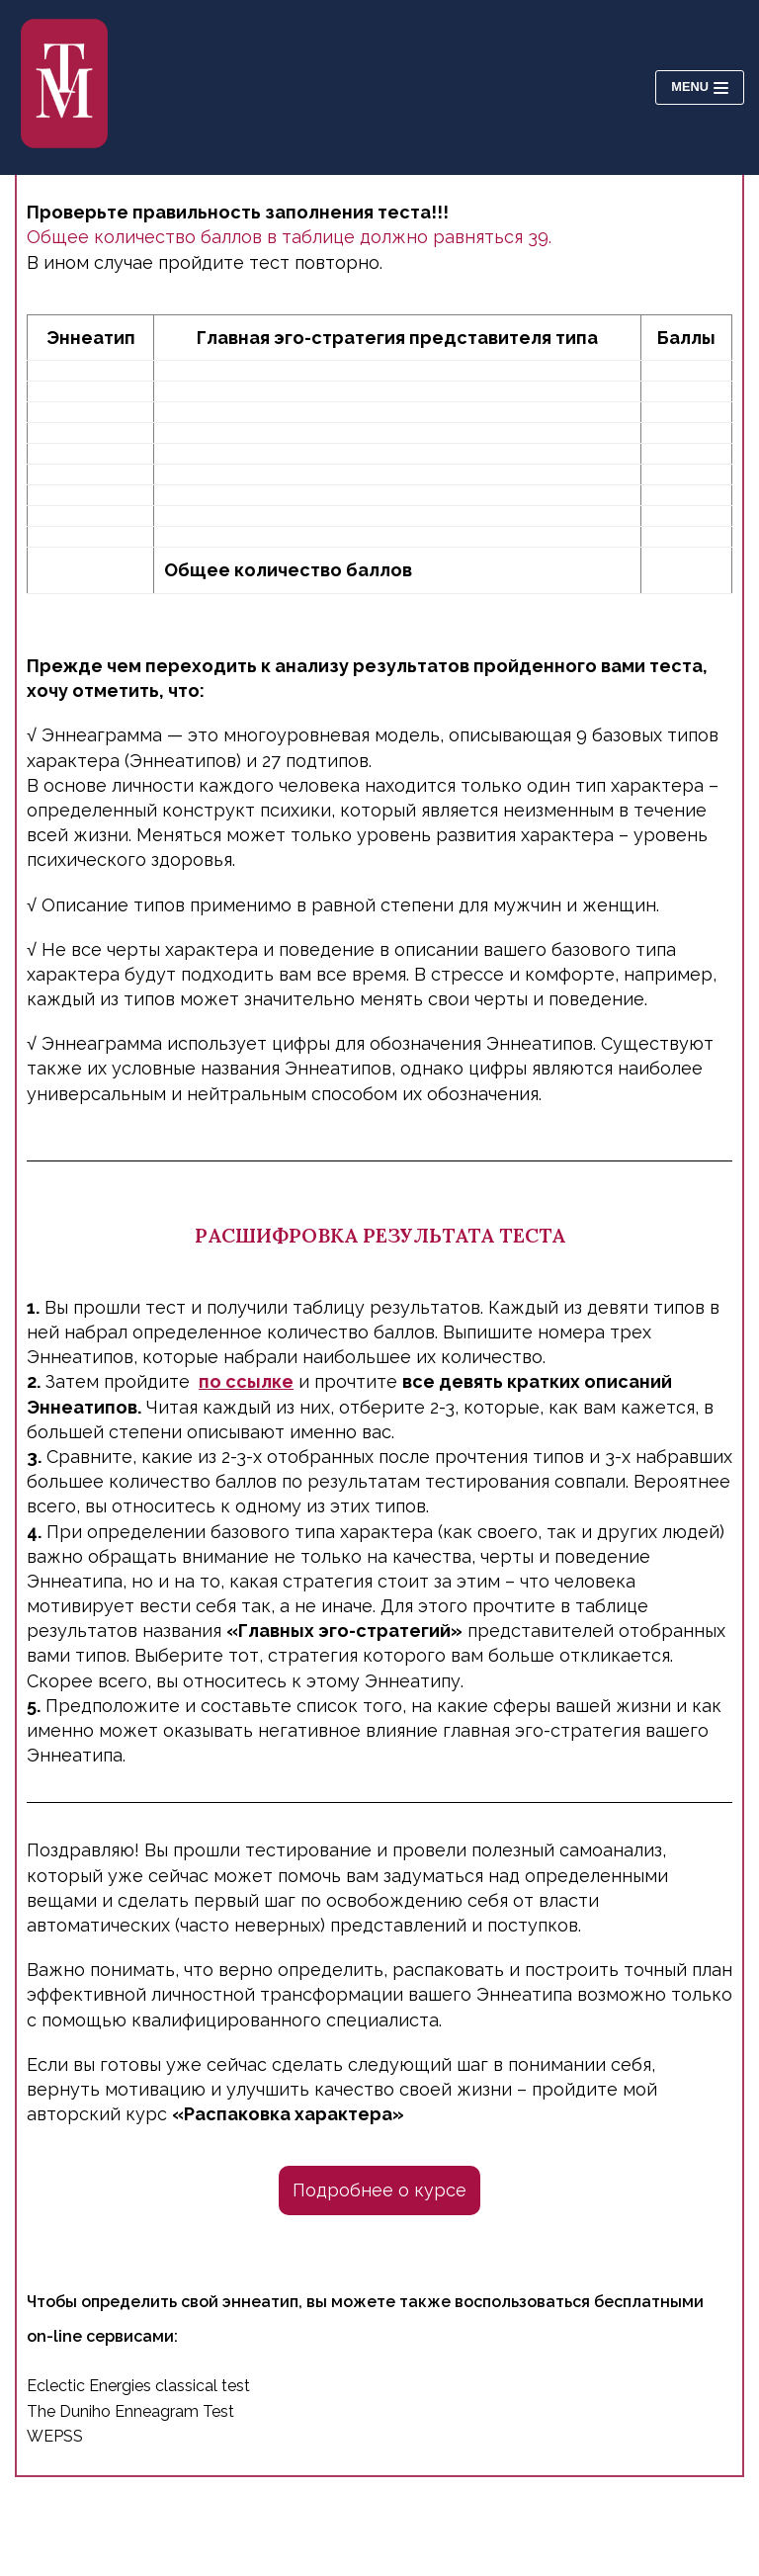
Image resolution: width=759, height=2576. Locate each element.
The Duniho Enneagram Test (130, 2411)
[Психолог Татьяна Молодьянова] (64, 87)
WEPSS (55, 2436)
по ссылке (246, 1381)
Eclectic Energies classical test (138, 2385)
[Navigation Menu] (699, 87)
